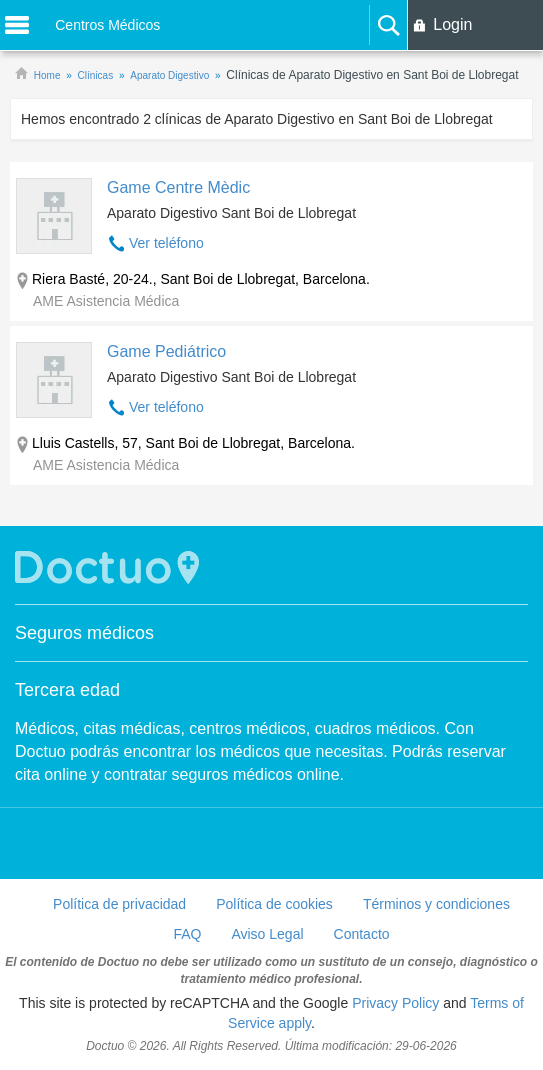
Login (452, 24)
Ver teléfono (166, 243)
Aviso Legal (267, 934)
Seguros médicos (84, 633)
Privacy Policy (395, 1003)
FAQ (187, 934)
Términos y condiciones (436, 904)
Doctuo (110, 567)
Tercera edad (67, 690)
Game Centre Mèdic (178, 187)
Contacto (362, 934)
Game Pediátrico (166, 351)
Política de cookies (274, 904)
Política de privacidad (119, 904)
